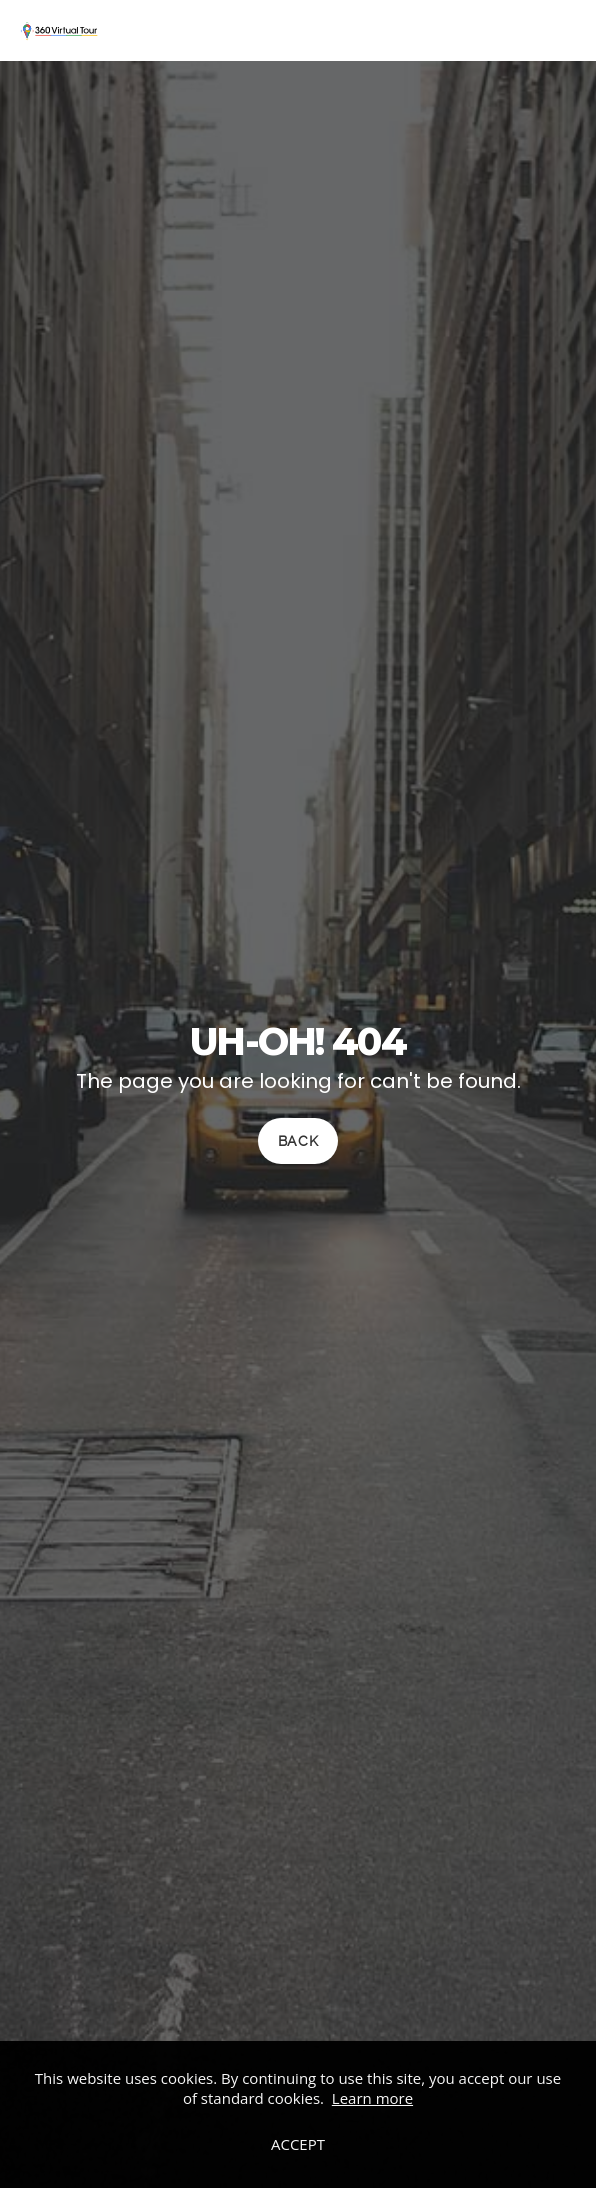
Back (298, 1142)
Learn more (372, 2098)
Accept (298, 2144)
